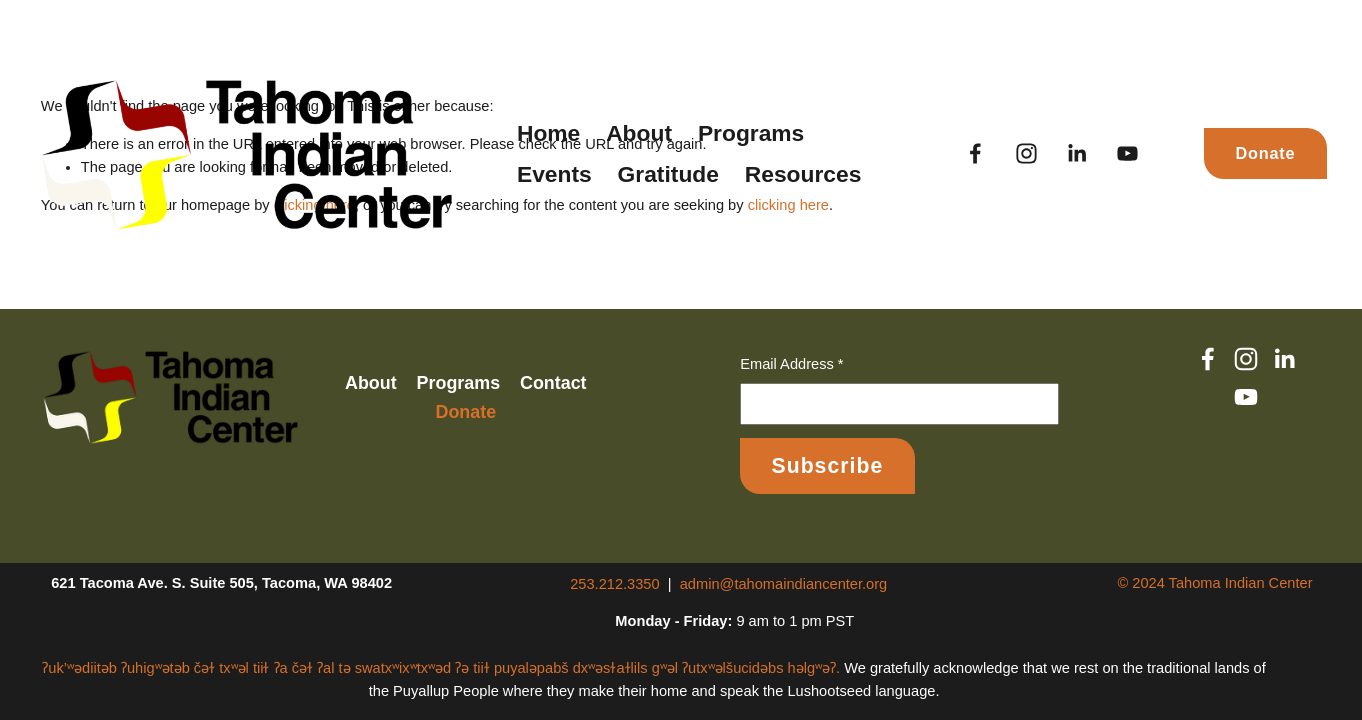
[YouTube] (1127, 153)
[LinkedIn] (1076, 153)
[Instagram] (1026, 153)
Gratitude (668, 174)
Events (554, 174)
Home (548, 133)
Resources (803, 174)
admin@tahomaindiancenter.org (784, 584)
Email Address (791, 364)
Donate (1265, 153)
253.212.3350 (614, 584)
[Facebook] (975, 153)
